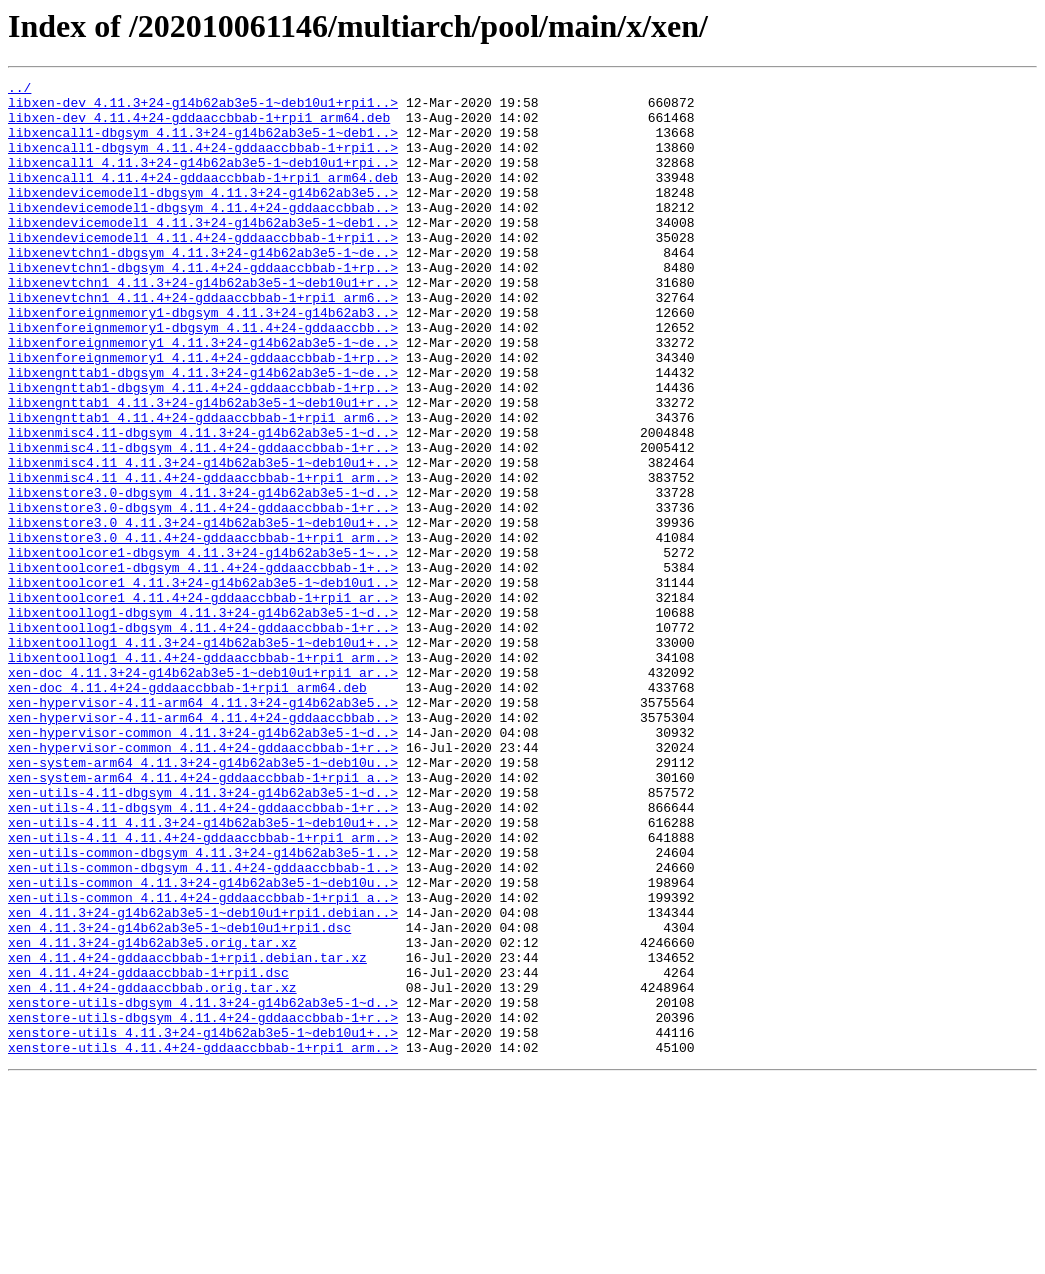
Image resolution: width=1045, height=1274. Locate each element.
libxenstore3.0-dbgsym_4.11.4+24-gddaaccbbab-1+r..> (203, 594)
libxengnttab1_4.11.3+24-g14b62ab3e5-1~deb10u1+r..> (203, 468)
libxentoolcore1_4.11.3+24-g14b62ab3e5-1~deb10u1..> (203, 684)
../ (19, 90)
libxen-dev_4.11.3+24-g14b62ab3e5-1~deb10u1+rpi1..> (203, 108)
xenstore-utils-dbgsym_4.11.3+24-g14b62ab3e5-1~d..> (203, 1188)
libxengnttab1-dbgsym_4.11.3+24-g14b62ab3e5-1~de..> (203, 432)
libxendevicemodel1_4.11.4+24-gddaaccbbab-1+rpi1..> (203, 270)
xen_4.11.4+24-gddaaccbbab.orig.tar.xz (152, 1170)
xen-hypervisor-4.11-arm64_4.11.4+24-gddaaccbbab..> (203, 846)
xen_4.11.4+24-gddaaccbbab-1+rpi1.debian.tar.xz (187, 1134)
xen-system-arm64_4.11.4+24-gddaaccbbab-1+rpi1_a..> (203, 918)
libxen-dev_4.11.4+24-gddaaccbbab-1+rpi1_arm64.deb (199, 126)
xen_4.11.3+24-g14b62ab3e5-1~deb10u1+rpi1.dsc (179, 1098)
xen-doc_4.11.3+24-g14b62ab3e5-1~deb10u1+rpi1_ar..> (203, 792)
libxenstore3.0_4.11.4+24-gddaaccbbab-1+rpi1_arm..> (203, 630)
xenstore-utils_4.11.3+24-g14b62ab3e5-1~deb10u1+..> (203, 1224)
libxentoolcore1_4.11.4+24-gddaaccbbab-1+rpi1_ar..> (203, 702)
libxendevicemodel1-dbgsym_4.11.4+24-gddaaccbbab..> (203, 234)
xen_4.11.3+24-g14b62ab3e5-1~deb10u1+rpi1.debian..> (203, 1080)
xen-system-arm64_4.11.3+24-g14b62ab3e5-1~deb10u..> (203, 900)
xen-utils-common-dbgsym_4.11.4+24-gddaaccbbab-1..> (203, 1026)
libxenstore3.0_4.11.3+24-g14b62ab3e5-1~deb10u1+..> (203, 612)
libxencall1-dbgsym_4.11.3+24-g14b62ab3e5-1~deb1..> (203, 144)
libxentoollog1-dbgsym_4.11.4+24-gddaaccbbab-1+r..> (203, 738)
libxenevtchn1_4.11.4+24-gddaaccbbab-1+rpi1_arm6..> (203, 342)
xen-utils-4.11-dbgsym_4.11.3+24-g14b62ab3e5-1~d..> (203, 936)
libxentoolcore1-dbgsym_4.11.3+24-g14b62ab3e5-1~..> (203, 648)
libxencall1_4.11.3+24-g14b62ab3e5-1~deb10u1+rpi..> (203, 180)
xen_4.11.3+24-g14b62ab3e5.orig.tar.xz (152, 1116)
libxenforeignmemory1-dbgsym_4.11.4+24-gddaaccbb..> (203, 378)
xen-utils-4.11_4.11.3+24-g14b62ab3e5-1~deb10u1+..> (203, 972)
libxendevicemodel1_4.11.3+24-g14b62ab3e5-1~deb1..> (203, 252)
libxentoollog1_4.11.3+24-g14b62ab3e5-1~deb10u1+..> (203, 756)
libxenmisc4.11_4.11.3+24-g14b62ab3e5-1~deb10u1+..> (203, 540)
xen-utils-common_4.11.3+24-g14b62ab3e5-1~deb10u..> (203, 1044)
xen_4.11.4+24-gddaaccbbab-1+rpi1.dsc (148, 1152)
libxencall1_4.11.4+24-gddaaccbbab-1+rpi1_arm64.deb (203, 198)
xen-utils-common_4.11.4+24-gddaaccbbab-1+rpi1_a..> (203, 1062)
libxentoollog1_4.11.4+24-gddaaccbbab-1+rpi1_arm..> (203, 774)
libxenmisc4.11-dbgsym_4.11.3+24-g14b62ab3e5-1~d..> (203, 504)
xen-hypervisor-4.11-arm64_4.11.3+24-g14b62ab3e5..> (203, 828)
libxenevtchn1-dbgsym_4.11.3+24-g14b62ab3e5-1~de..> (203, 288)
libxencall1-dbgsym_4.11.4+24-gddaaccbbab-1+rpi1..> (203, 162)
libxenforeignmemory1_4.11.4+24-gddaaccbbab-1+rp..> (203, 414)
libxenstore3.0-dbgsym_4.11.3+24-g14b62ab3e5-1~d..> (203, 576)
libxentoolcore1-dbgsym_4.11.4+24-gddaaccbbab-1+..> (203, 666)
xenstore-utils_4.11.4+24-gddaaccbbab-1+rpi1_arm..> (203, 1242)
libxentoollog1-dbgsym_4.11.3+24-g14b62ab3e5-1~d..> (203, 720)
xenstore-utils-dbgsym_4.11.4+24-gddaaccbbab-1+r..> (203, 1206)
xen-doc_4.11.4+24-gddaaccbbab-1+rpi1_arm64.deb (187, 810)
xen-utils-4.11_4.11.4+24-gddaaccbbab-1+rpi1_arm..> (203, 990)
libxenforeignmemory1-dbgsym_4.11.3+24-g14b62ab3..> (203, 360)
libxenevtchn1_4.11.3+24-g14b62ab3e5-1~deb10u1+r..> (203, 324)
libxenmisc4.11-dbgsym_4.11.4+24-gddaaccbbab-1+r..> (203, 522)
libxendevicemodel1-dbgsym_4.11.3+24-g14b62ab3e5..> (203, 216)
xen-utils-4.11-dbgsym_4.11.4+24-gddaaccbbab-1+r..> (203, 954)
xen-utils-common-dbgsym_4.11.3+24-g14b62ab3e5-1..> (203, 1008)
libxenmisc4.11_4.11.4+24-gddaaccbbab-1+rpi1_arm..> (203, 558)
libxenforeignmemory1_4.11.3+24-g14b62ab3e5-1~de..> (203, 396)
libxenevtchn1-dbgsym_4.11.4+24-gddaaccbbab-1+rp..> (203, 306)
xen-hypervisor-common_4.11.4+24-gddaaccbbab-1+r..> (203, 882)
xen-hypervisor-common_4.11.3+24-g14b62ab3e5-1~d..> (203, 864)
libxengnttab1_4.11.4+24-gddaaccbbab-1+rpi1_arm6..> (203, 486)
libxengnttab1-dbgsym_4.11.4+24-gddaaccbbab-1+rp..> (203, 450)
